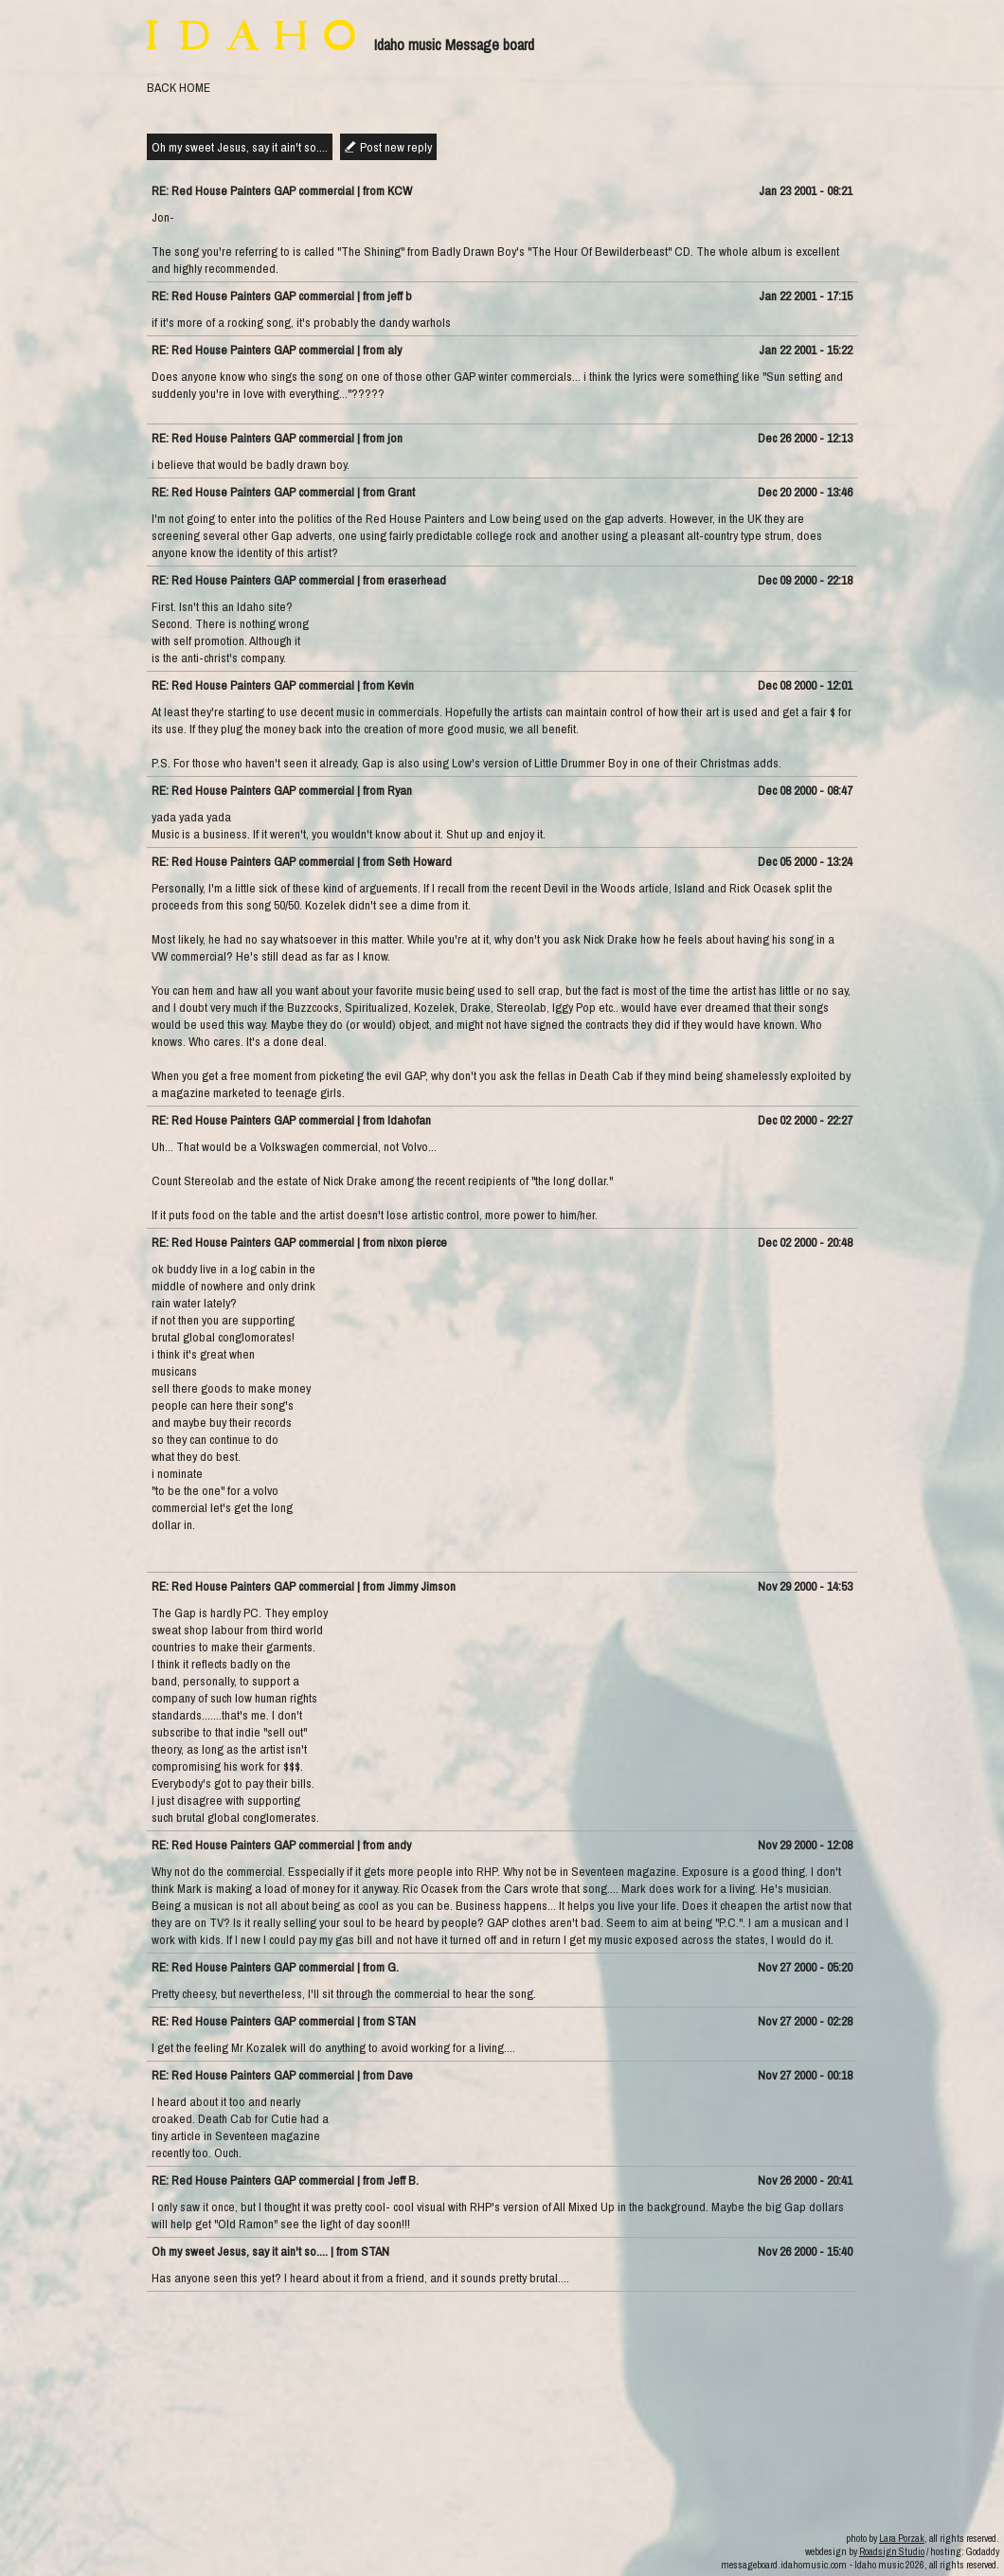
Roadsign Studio (891, 2551)
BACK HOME (178, 87)
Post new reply (396, 146)
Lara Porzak (901, 2538)
